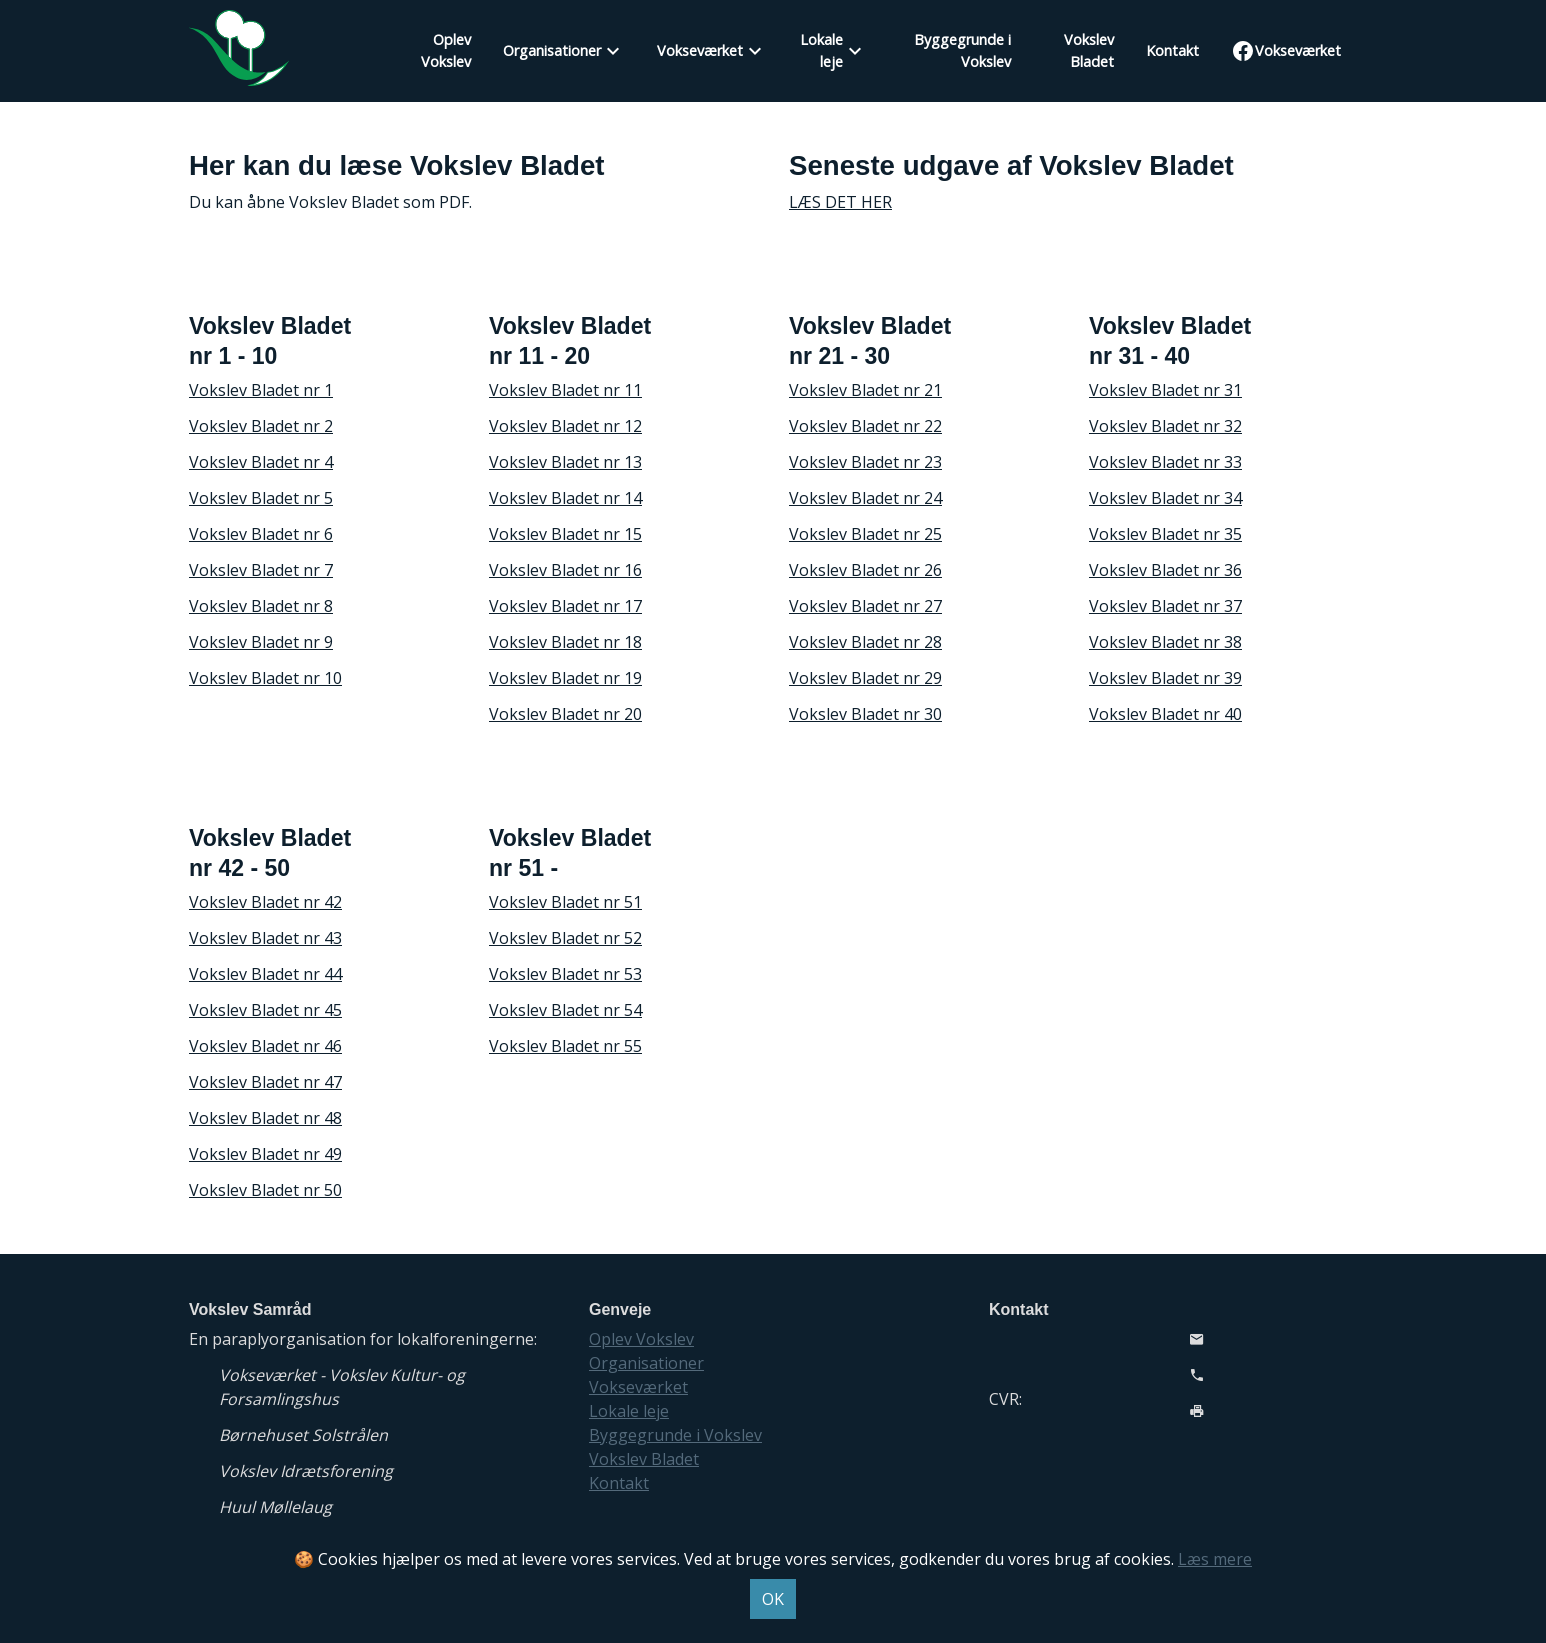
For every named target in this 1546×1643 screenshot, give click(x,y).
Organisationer (552, 50)
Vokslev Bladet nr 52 (565, 938)
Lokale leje (821, 50)
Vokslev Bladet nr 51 (565, 902)
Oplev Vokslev (446, 50)
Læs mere (1215, 1559)
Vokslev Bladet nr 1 (261, 390)
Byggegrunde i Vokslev (962, 50)
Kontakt (1172, 50)
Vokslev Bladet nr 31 (1165, 390)
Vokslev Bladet (1089, 50)
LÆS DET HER (840, 202)
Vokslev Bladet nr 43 (265, 938)
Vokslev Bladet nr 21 (865, 390)
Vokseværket (700, 50)
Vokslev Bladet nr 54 (565, 1010)
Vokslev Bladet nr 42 (265, 902)
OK (773, 1599)
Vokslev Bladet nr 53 (565, 974)
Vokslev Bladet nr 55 (565, 1046)
